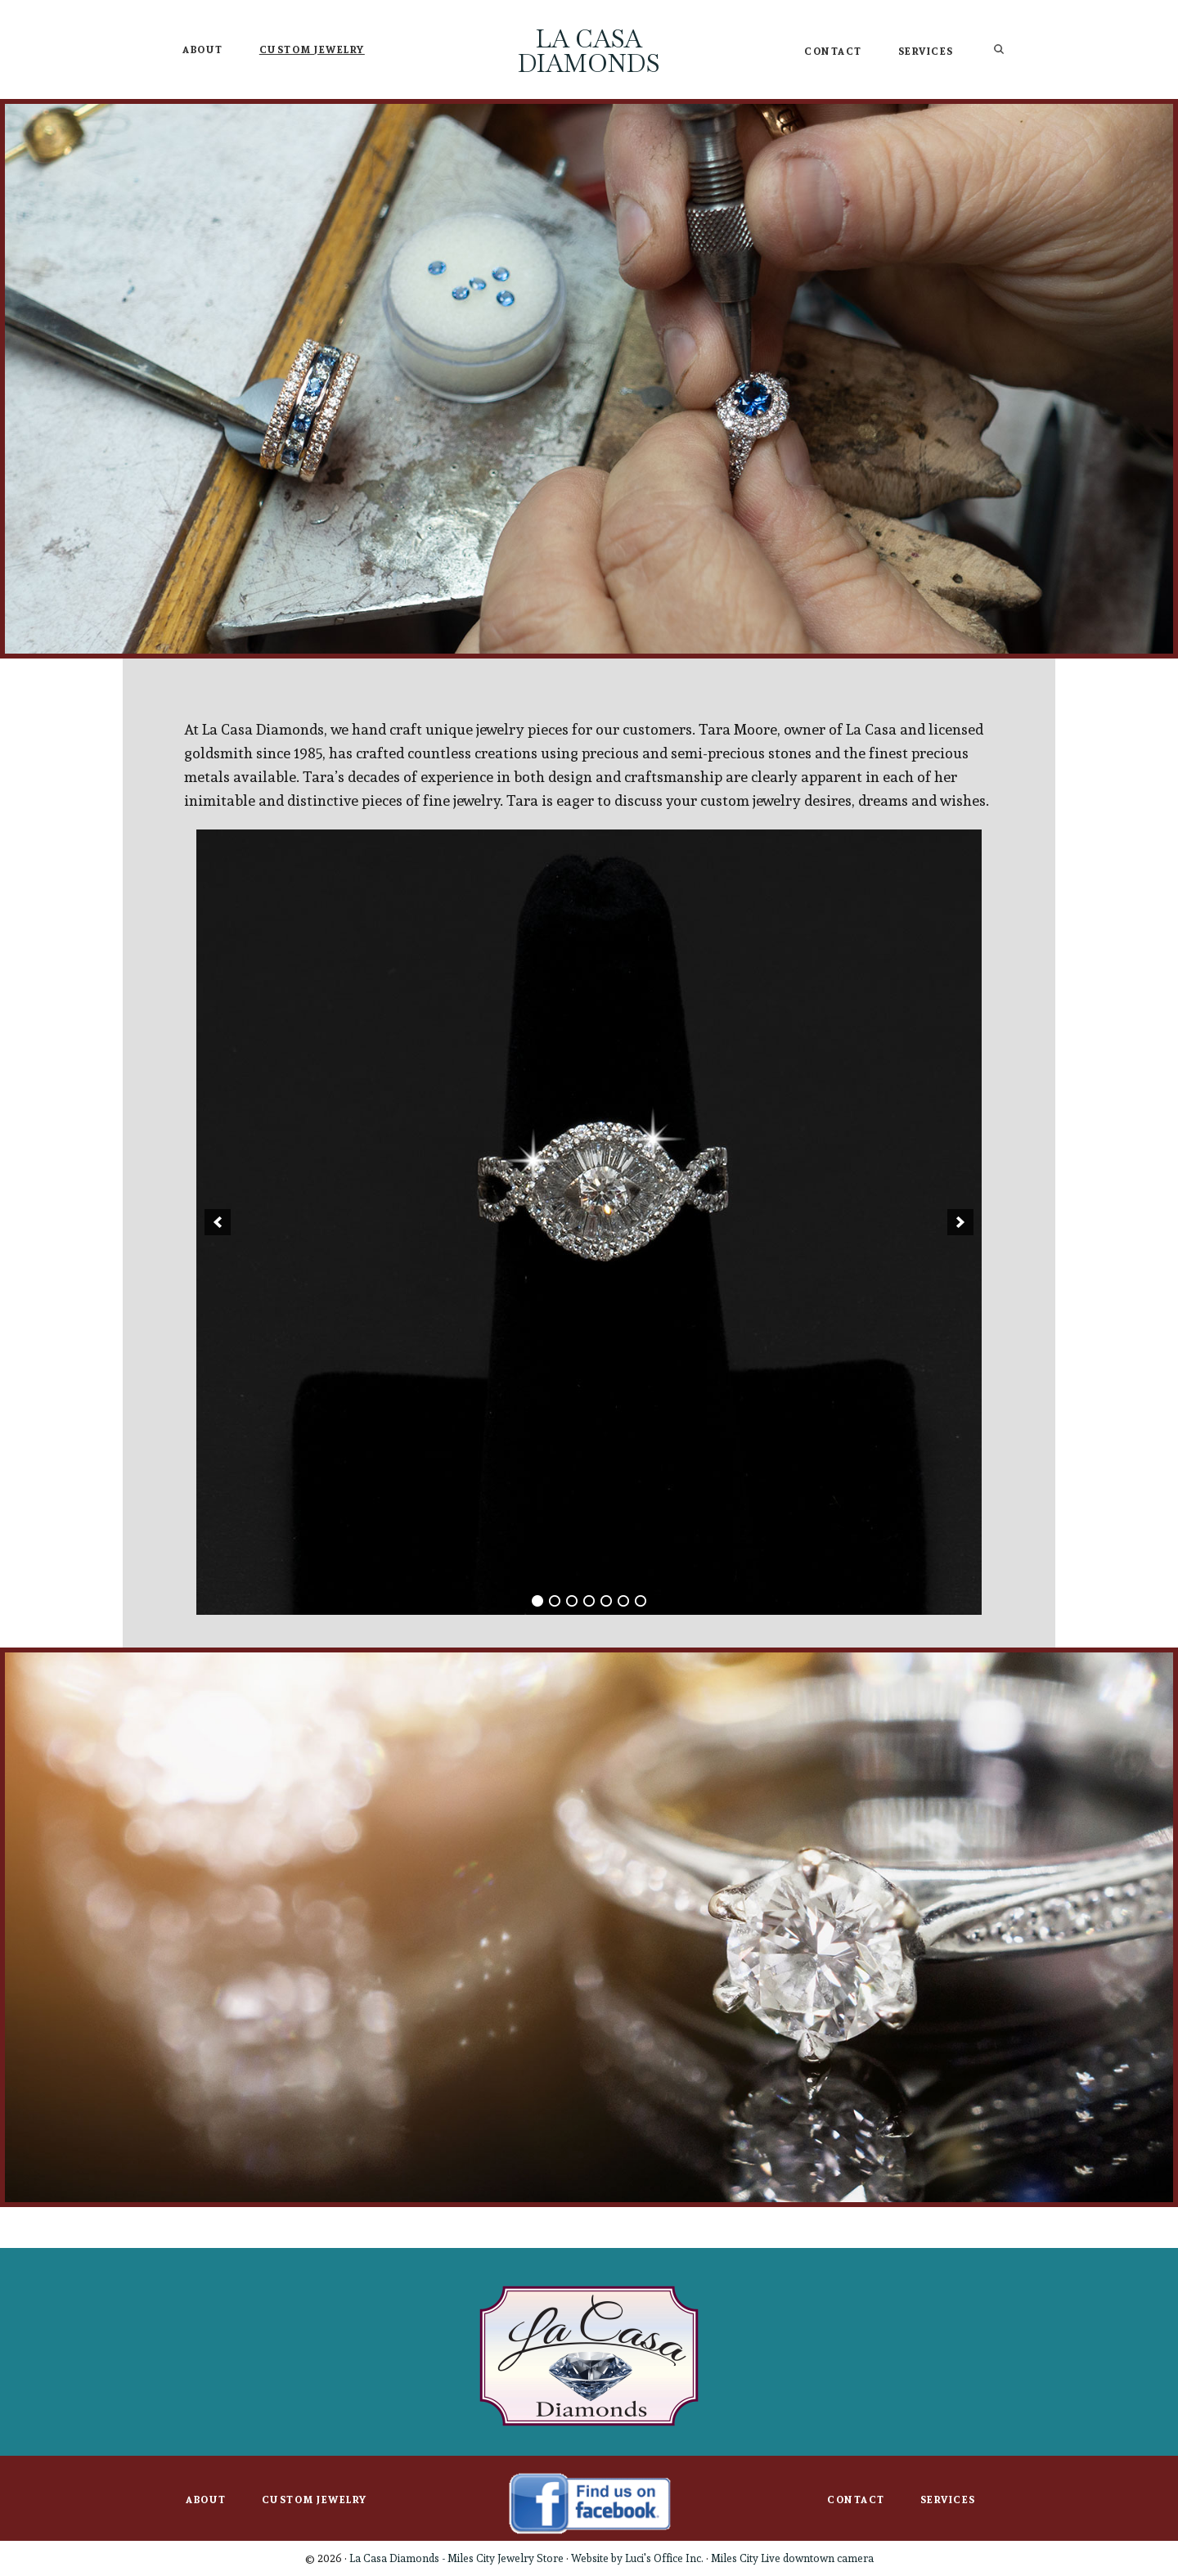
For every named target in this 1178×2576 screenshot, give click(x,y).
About (206, 2499)
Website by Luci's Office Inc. (637, 2558)
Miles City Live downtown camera (792, 2558)
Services (948, 2499)
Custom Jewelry (314, 2499)
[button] (218, 1222)
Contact (856, 2499)
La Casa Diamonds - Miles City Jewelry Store (456, 2558)
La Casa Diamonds (589, 51)
